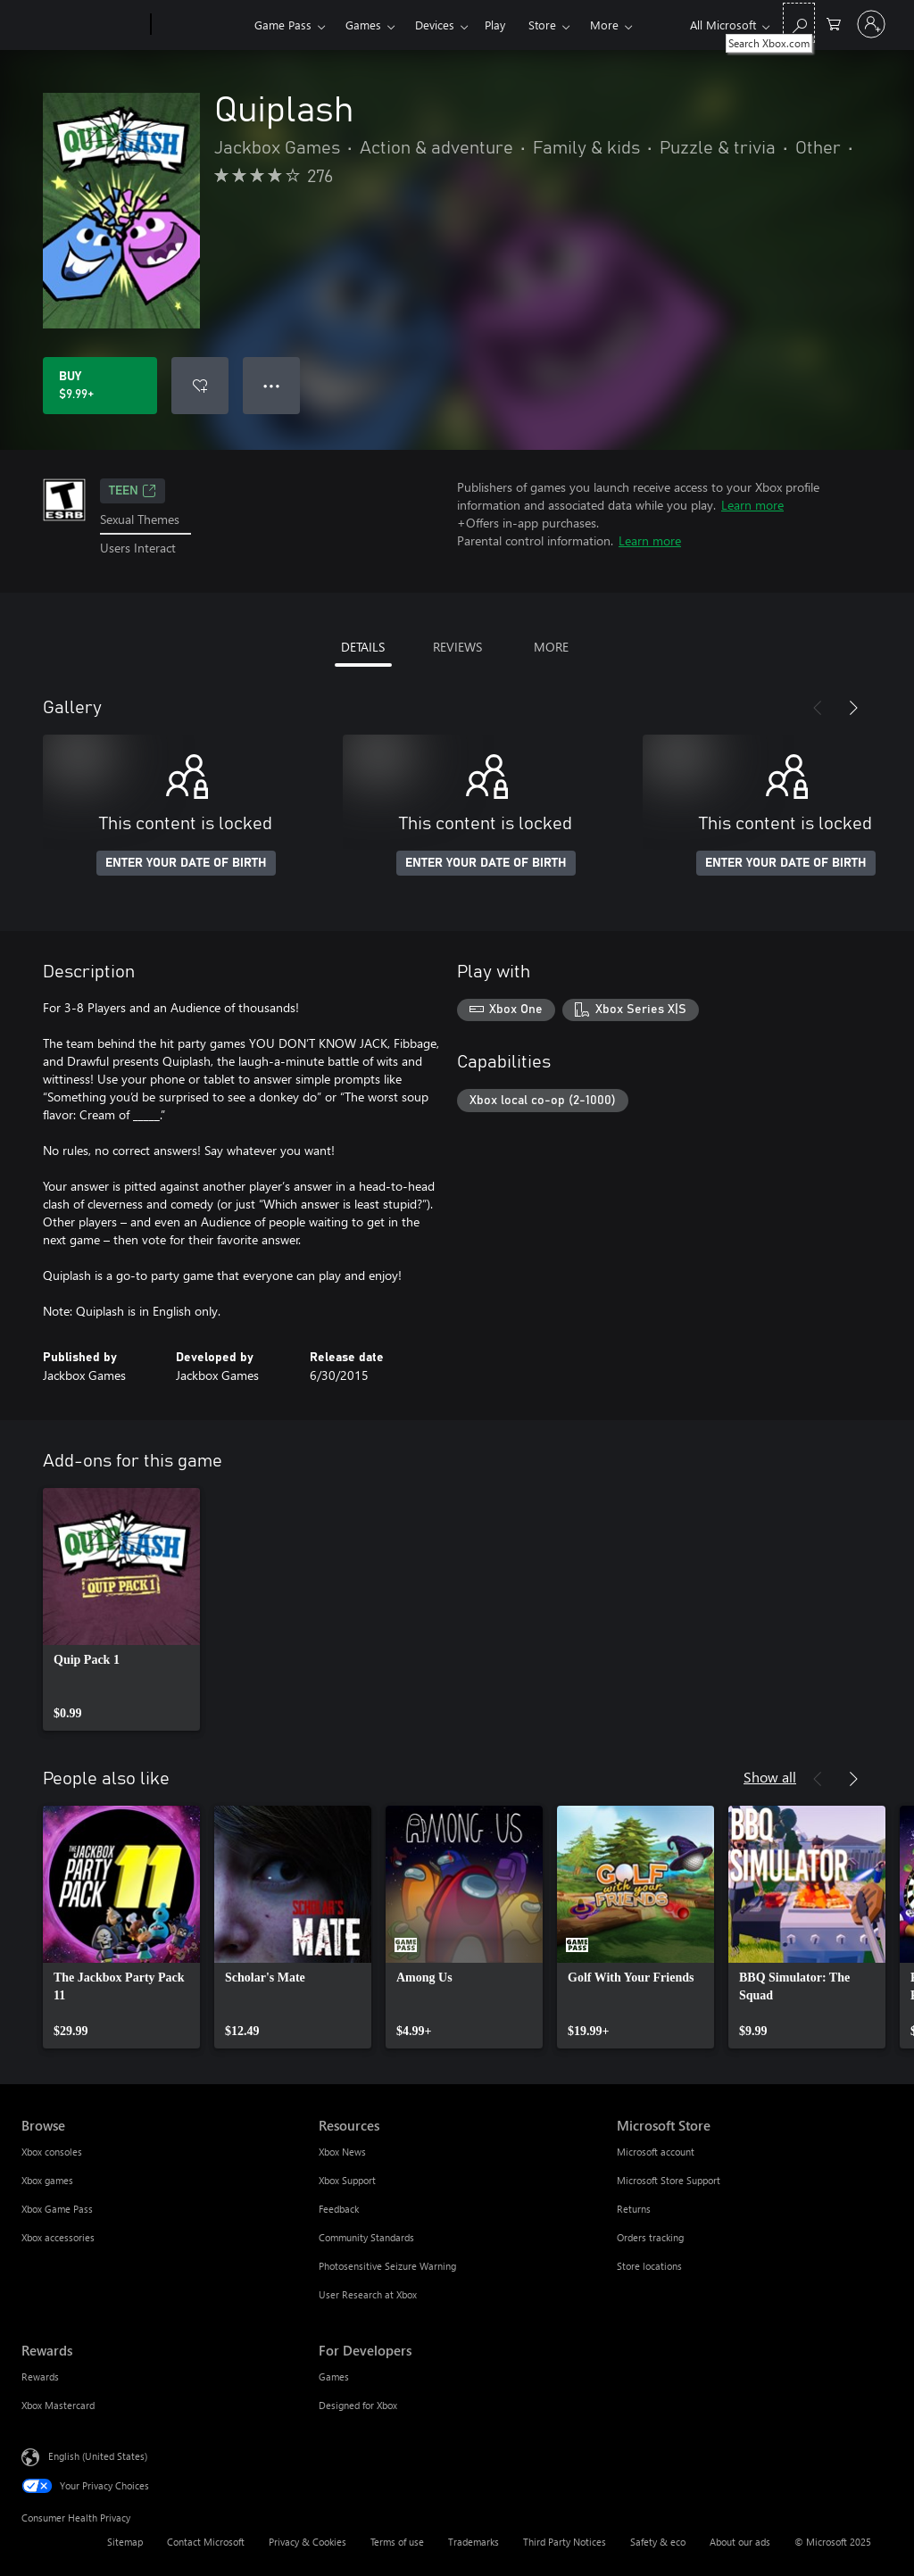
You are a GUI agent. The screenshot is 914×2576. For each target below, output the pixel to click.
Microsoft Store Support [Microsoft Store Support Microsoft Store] (668, 2180)
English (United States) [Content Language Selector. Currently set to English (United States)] (97, 2455)
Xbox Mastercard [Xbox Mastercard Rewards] (58, 2405)
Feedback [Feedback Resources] (339, 2209)
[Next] (853, 707)
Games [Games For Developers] (334, 2376)
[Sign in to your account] (871, 24)
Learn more (752, 504)
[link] (121, 1609)
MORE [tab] (551, 646)
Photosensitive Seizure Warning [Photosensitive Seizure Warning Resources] (387, 2266)
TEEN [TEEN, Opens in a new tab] (132, 491)
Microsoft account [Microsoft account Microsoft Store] (655, 2151)
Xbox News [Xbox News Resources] (342, 2151)
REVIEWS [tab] (457, 646)
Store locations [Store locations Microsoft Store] (649, 2266)
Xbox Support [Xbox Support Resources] (347, 2180)
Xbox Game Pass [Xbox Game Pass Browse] (57, 2209)
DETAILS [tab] (363, 646)
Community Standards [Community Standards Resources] (366, 2237)
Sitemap (125, 2541)
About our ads (740, 2541)
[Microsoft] (82, 25)
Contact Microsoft (206, 2541)
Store (542, 24)
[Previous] (817, 707)
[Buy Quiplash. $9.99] (100, 385)
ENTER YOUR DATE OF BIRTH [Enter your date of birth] (186, 863)
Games (363, 24)
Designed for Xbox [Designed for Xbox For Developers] (358, 2405)
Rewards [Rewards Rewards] (40, 2376)
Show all (770, 1776)
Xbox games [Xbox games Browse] (47, 2180)
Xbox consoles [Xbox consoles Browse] (51, 2151)
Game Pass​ (283, 24)
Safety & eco (658, 2541)
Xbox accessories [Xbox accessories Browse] (58, 2237)
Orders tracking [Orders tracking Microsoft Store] (650, 2237)
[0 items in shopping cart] (834, 23)
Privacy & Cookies (307, 2541)
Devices (434, 24)
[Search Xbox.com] (799, 23)
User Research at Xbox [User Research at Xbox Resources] (368, 2294)
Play (495, 24)
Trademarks (473, 2541)
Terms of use (397, 2541)
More (604, 24)
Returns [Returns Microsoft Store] (634, 2209)
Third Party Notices (564, 2541)
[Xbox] (200, 25)
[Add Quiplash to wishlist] (199, 385)
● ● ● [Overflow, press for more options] (271, 385)
